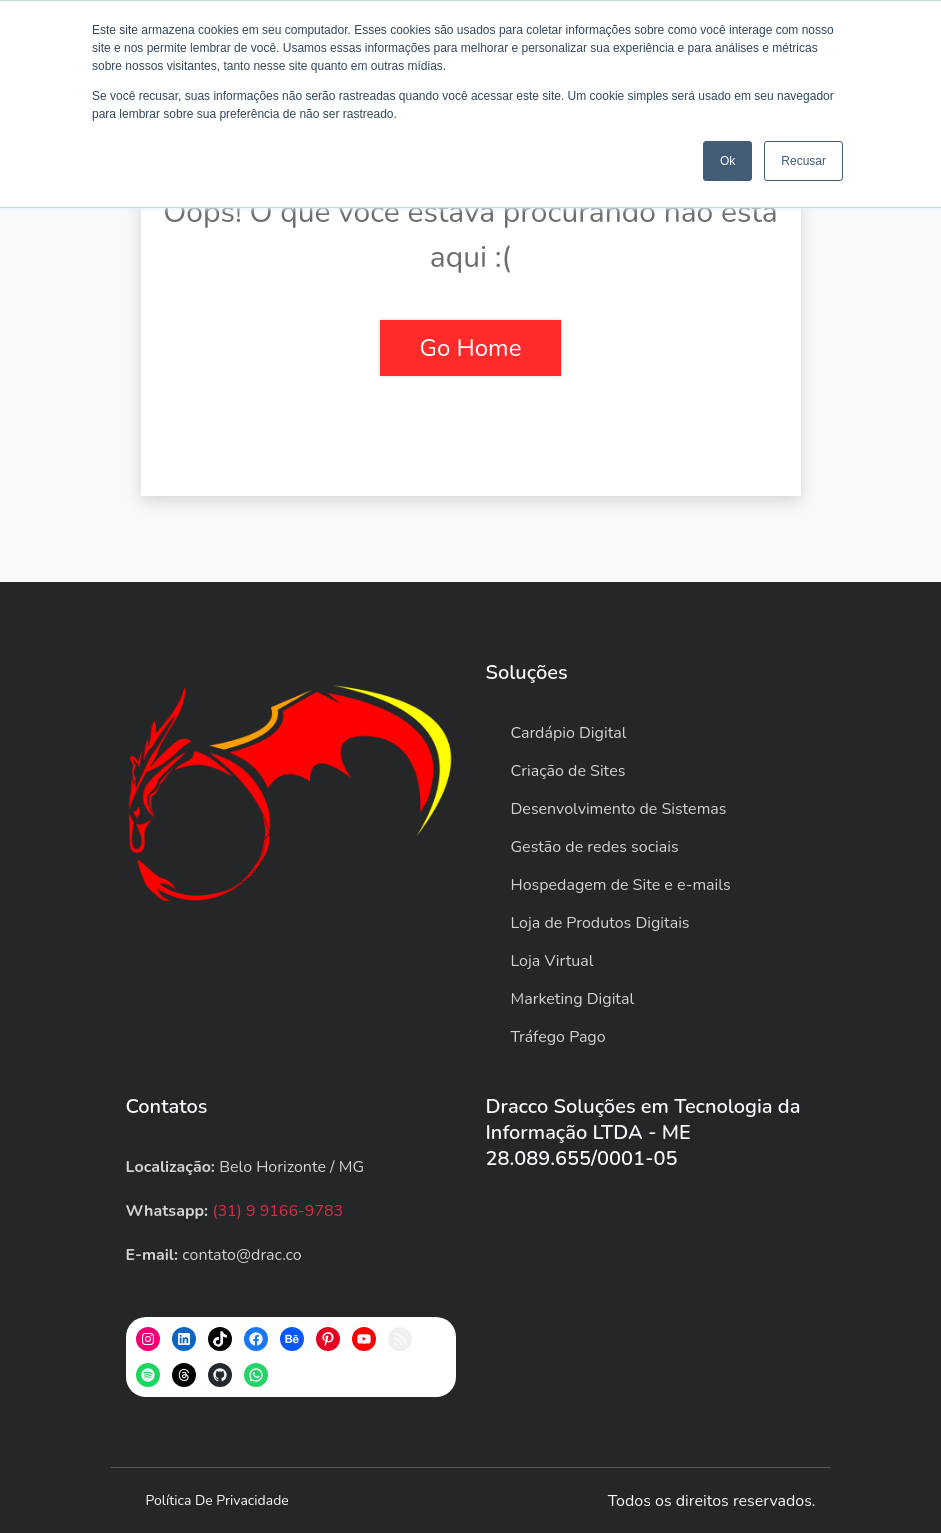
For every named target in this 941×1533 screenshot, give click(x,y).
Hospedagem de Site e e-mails (621, 885)
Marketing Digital (573, 999)
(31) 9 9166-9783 (277, 1211)
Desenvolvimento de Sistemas (619, 809)
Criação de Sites (568, 771)
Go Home (471, 348)
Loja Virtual (552, 961)
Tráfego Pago (558, 1037)
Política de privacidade (217, 1500)
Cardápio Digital (569, 733)
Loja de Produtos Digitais (600, 923)
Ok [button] (727, 161)
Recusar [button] (803, 161)
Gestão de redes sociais (595, 847)
